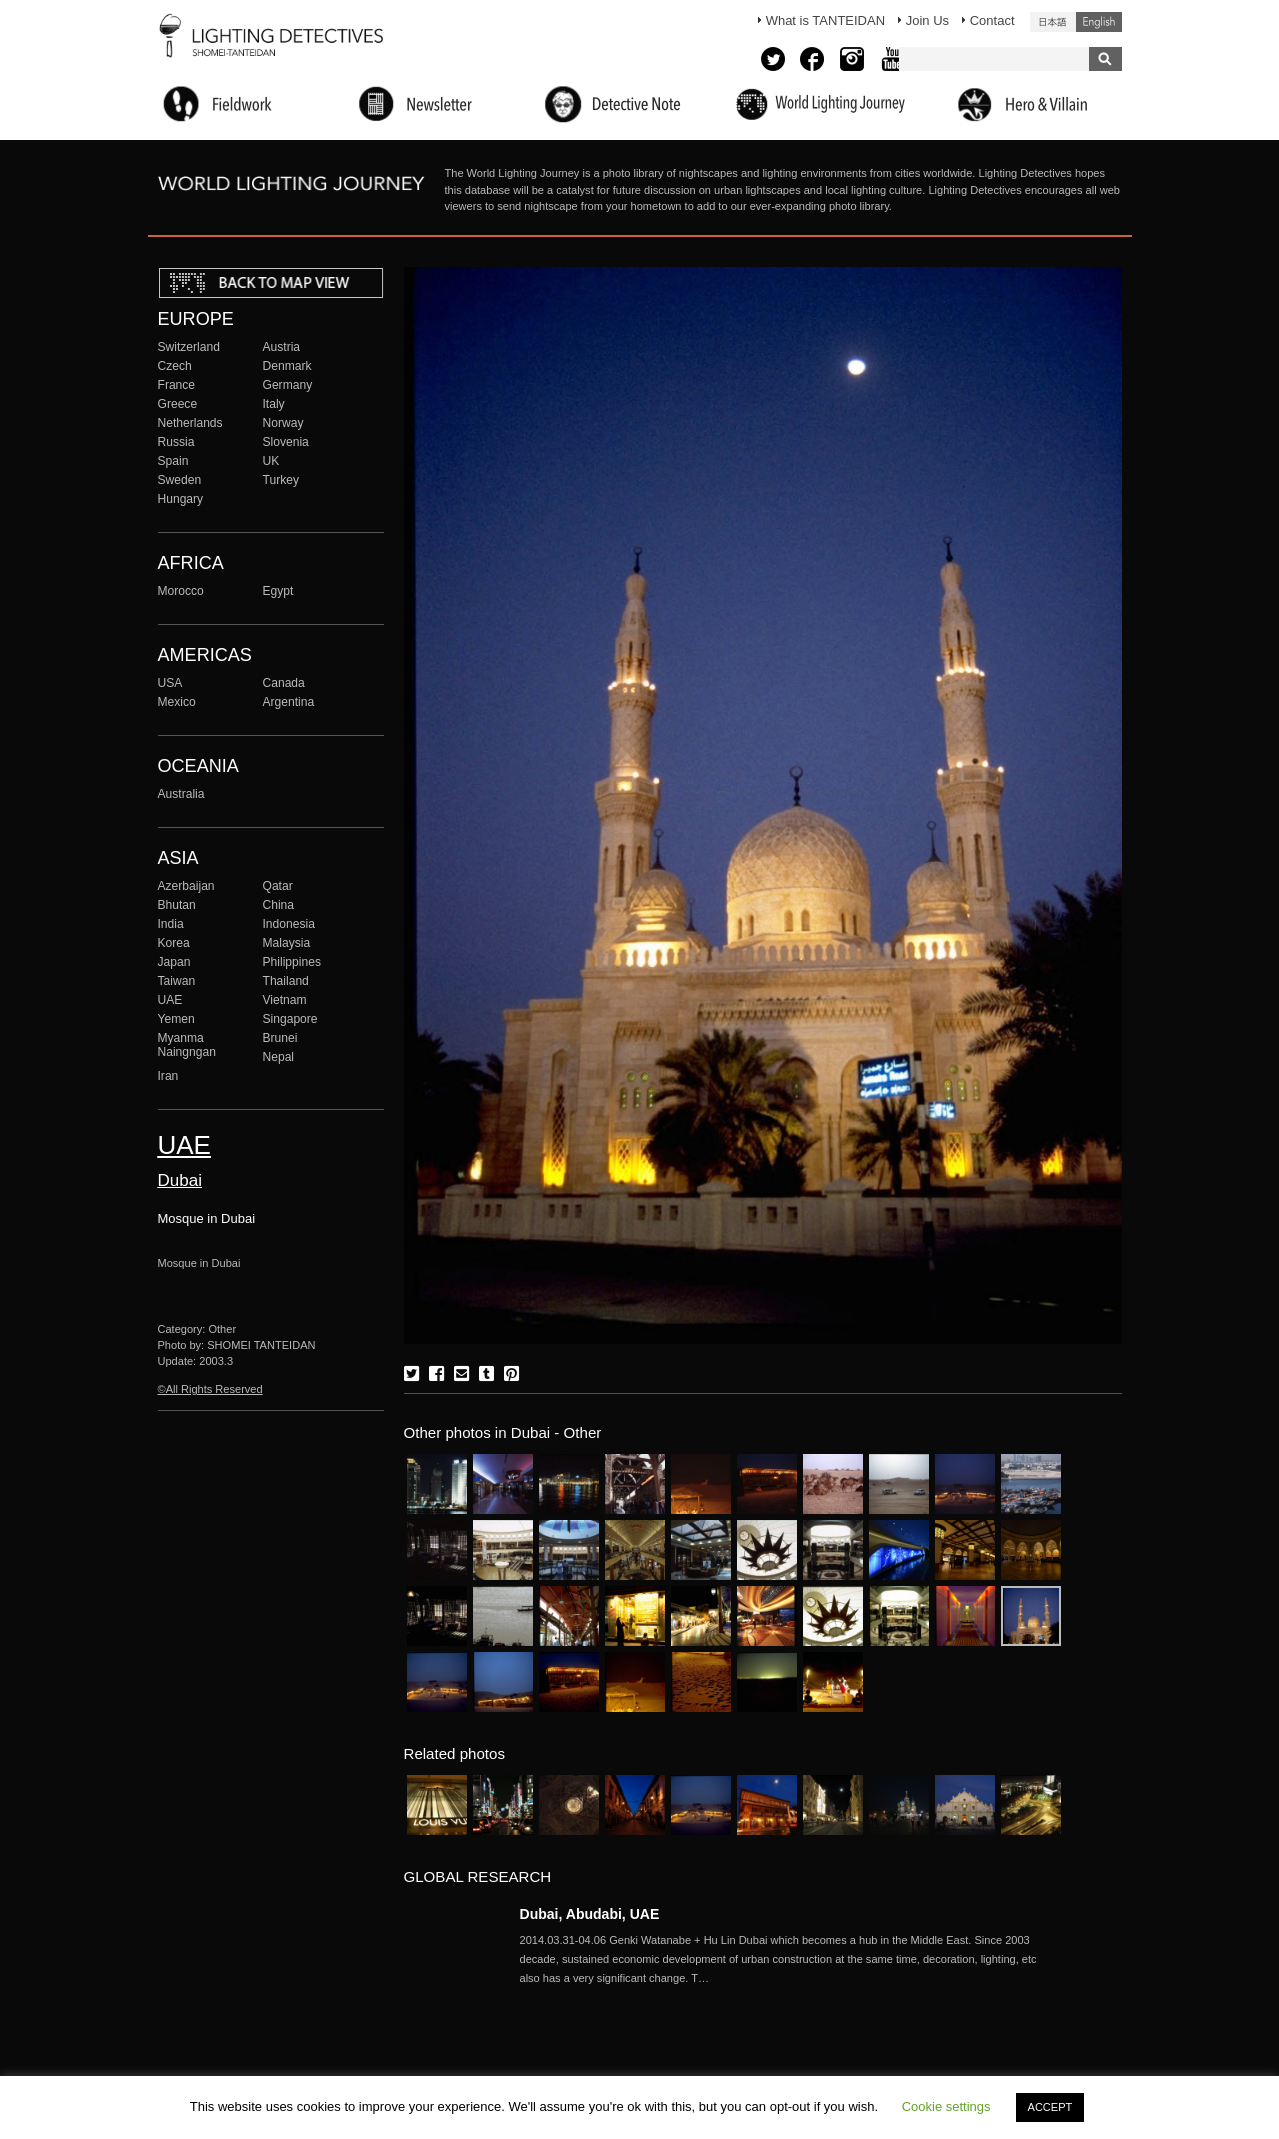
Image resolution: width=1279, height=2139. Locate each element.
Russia (176, 442)
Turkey (281, 480)
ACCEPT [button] (1050, 2107)
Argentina (289, 702)
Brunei (280, 1038)
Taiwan (177, 981)
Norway (283, 423)
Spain (173, 461)
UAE (170, 1000)
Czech (175, 366)
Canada (284, 683)
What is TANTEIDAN (825, 20)
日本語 (1053, 22)
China (279, 905)
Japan (174, 962)
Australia (181, 794)
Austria (282, 347)
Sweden (180, 480)
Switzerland (189, 347)
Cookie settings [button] (946, 2106)
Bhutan (177, 905)
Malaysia (287, 943)
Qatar (278, 886)
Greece (178, 404)
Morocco (181, 591)
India (171, 924)
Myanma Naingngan (187, 1045)
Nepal (279, 1057)
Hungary (181, 499)
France (177, 385)
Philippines (292, 962)
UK (271, 461)
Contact (992, 20)
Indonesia (289, 924)
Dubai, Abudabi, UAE (590, 1914)
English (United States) (1099, 22)
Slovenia (286, 442)
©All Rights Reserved (210, 1389)
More (790, 1959)
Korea (174, 943)
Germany (288, 385)
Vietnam (285, 1000)
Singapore (290, 1019)
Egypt (278, 591)
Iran (168, 1076)
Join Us (927, 20)
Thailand (286, 981)
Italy (274, 404)
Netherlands (190, 423)
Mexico (177, 702)
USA (170, 683)
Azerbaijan (186, 886)
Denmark (287, 366)
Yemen (176, 1019)
